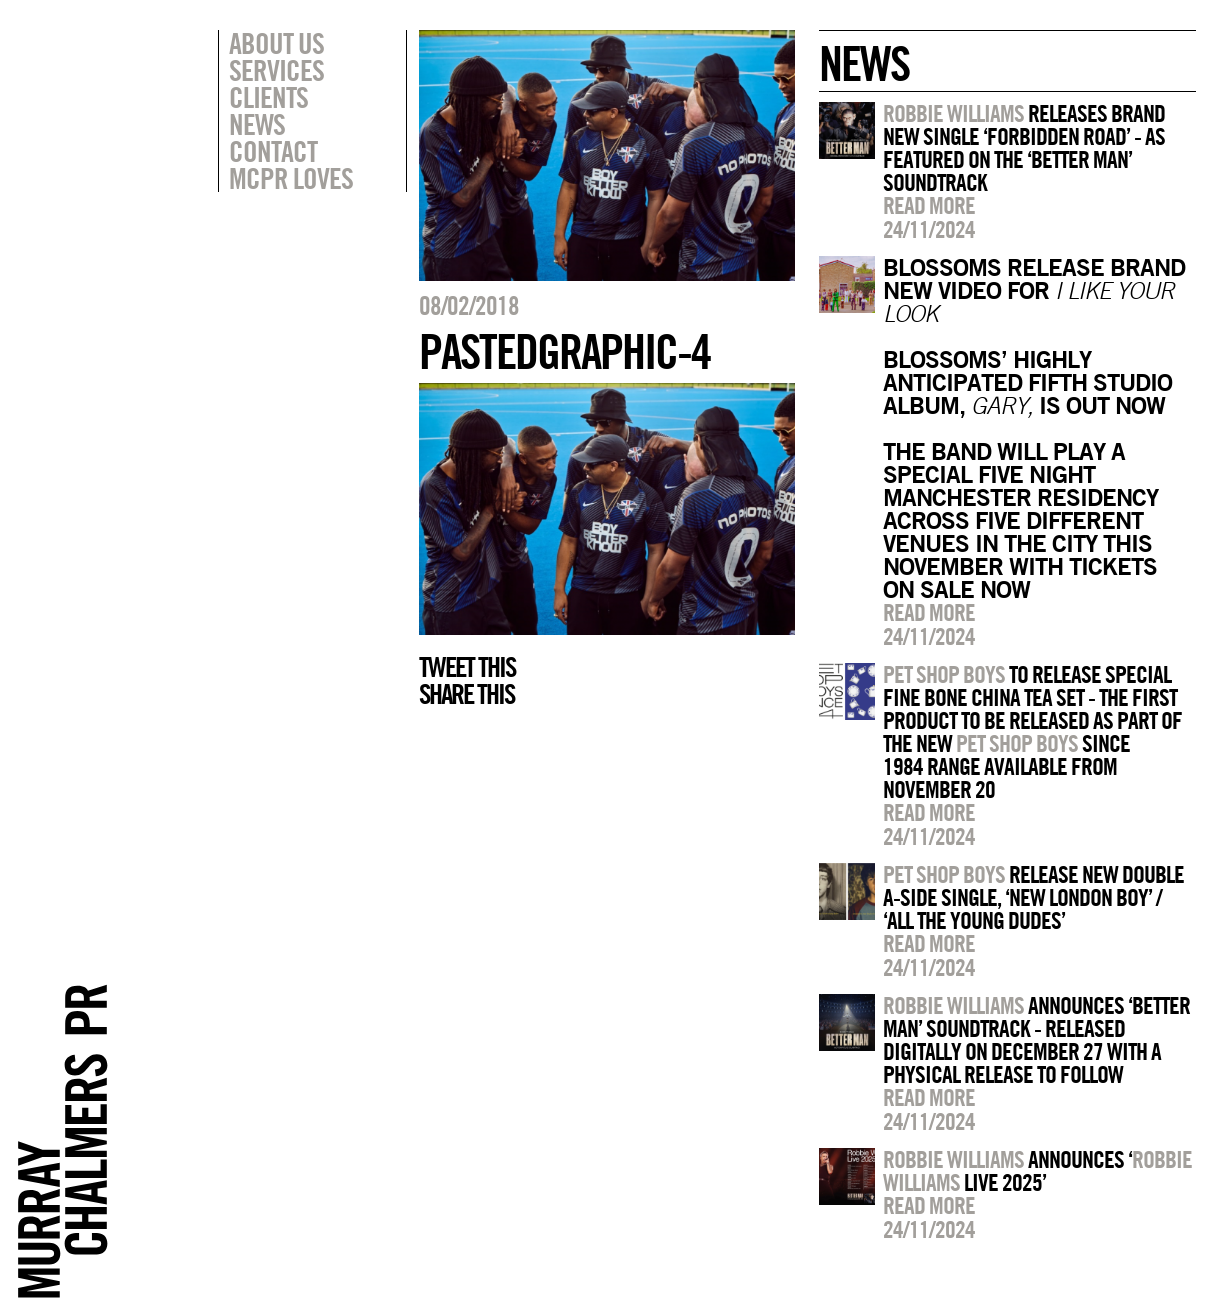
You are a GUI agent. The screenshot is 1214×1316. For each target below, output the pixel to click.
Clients (268, 97)
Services (276, 70)
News (257, 124)
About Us (276, 43)
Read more (929, 205)
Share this (466, 694)
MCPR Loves (291, 178)
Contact (273, 151)
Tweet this (467, 667)
